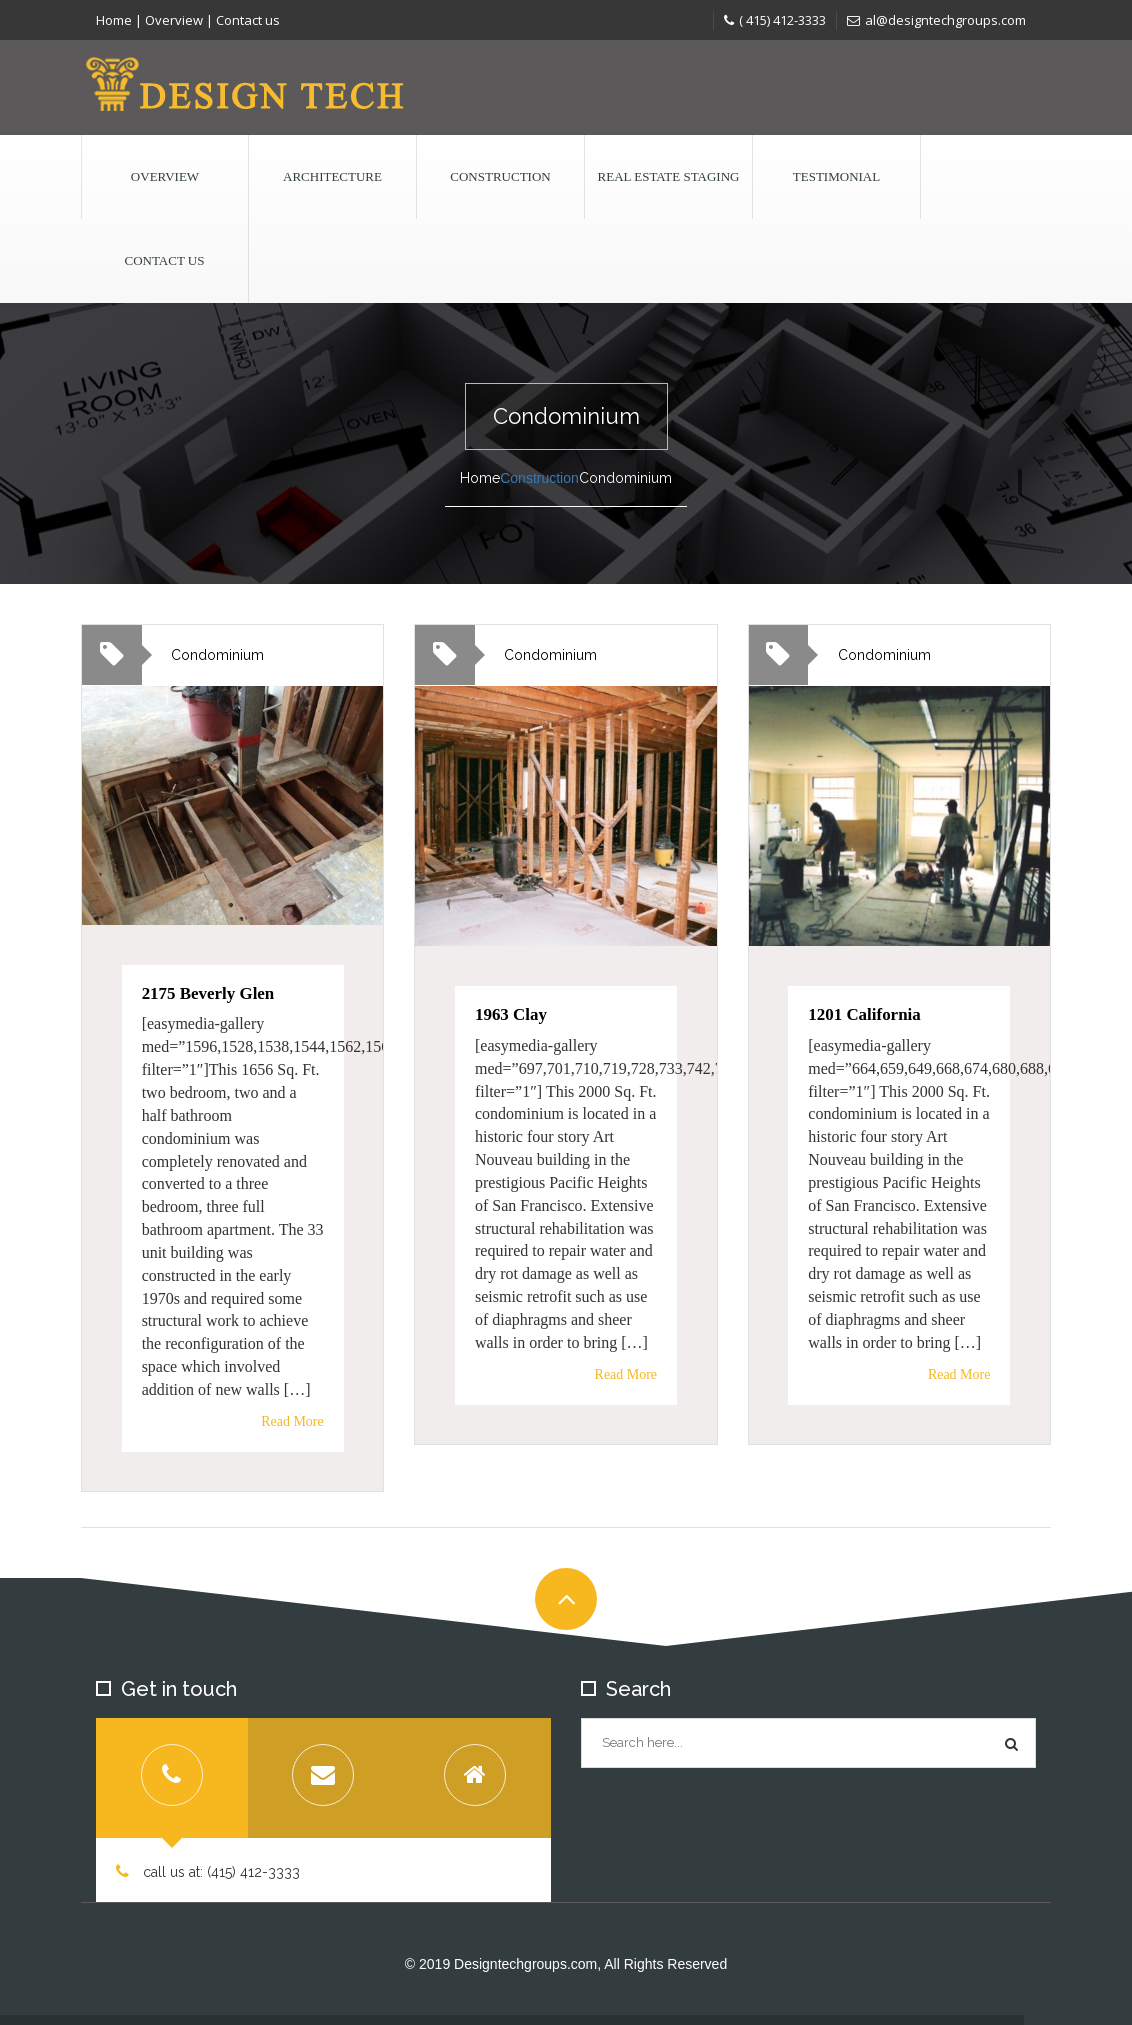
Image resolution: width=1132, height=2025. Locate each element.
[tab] (172, 1778)
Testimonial (836, 176)
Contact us (248, 20)
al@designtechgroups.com (936, 20)
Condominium (218, 655)
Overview (174, 20)
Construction (500, 176)
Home (114, 20)
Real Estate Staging (669, 176)
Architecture (332, 176)
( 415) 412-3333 (775, 20)
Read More (292, 1420)
